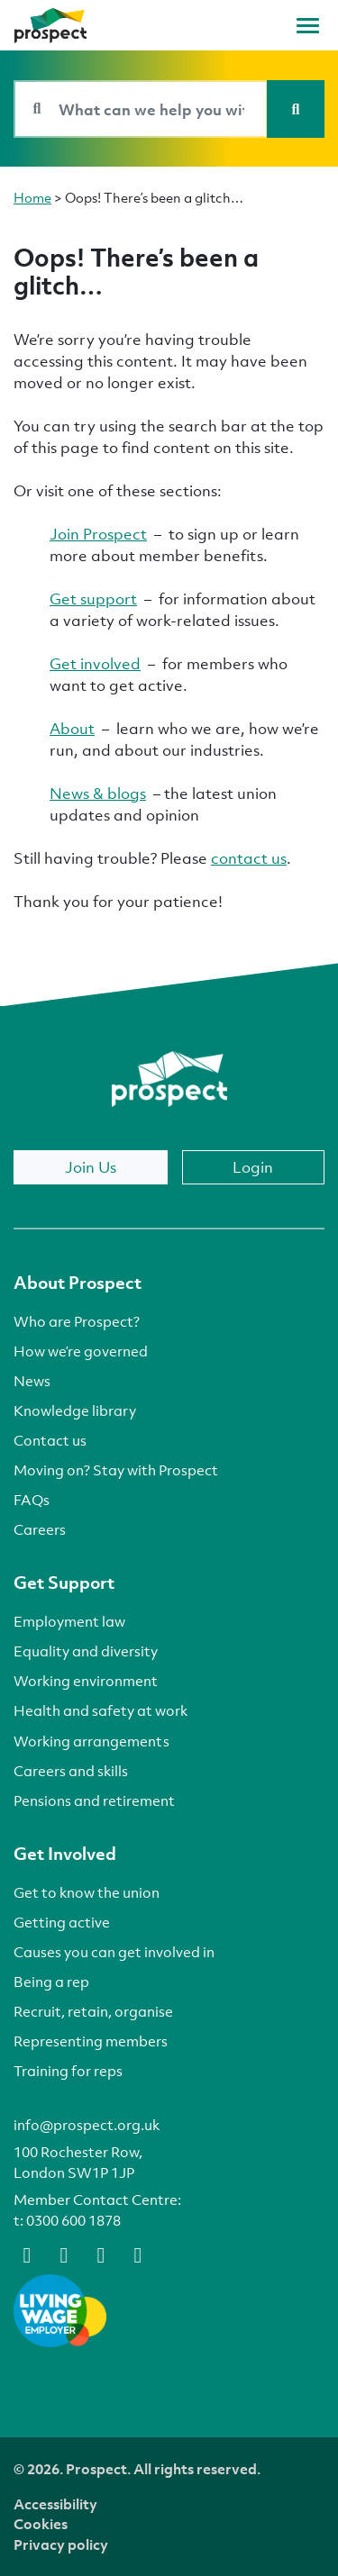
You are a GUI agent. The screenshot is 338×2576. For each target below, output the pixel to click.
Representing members (91, 2041)
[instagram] (137, 2253)
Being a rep (51, 1981)
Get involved (95, 663)
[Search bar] (141, 109)
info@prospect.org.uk (87, 2125)
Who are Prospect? (77, 1321)
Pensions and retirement (94, 1800)
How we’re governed (81, 1351)
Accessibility (55, 2504)
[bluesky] (64, 2253)
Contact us (50, 1440)
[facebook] (27, 2253)
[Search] (295, 109)
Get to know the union (87, 1892)
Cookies (41, 2524)
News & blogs (98, 793)
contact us (249, 858)
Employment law (69, 1621)
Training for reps (68, 2071)
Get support (93, 598)
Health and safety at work (100, 1710)
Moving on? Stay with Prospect (116, 1470)
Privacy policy (61, 2544)
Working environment (86, 1681)
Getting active (62, 1922)
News (32, 1381)
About (72, 728)
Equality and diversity (86, 1651)
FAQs (32, 1500)
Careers (40, 1529)
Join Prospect (98, 533)
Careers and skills (71, 1771)
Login (253, 1166)
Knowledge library (75, 1410)
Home (32, 197)
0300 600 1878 (73, 2220)
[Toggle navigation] (308, 26)
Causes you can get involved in (114, 1952)
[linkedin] (100, 2253)
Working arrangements (91, 1741)
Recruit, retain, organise (93, 2011)
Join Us (90, 1166)
